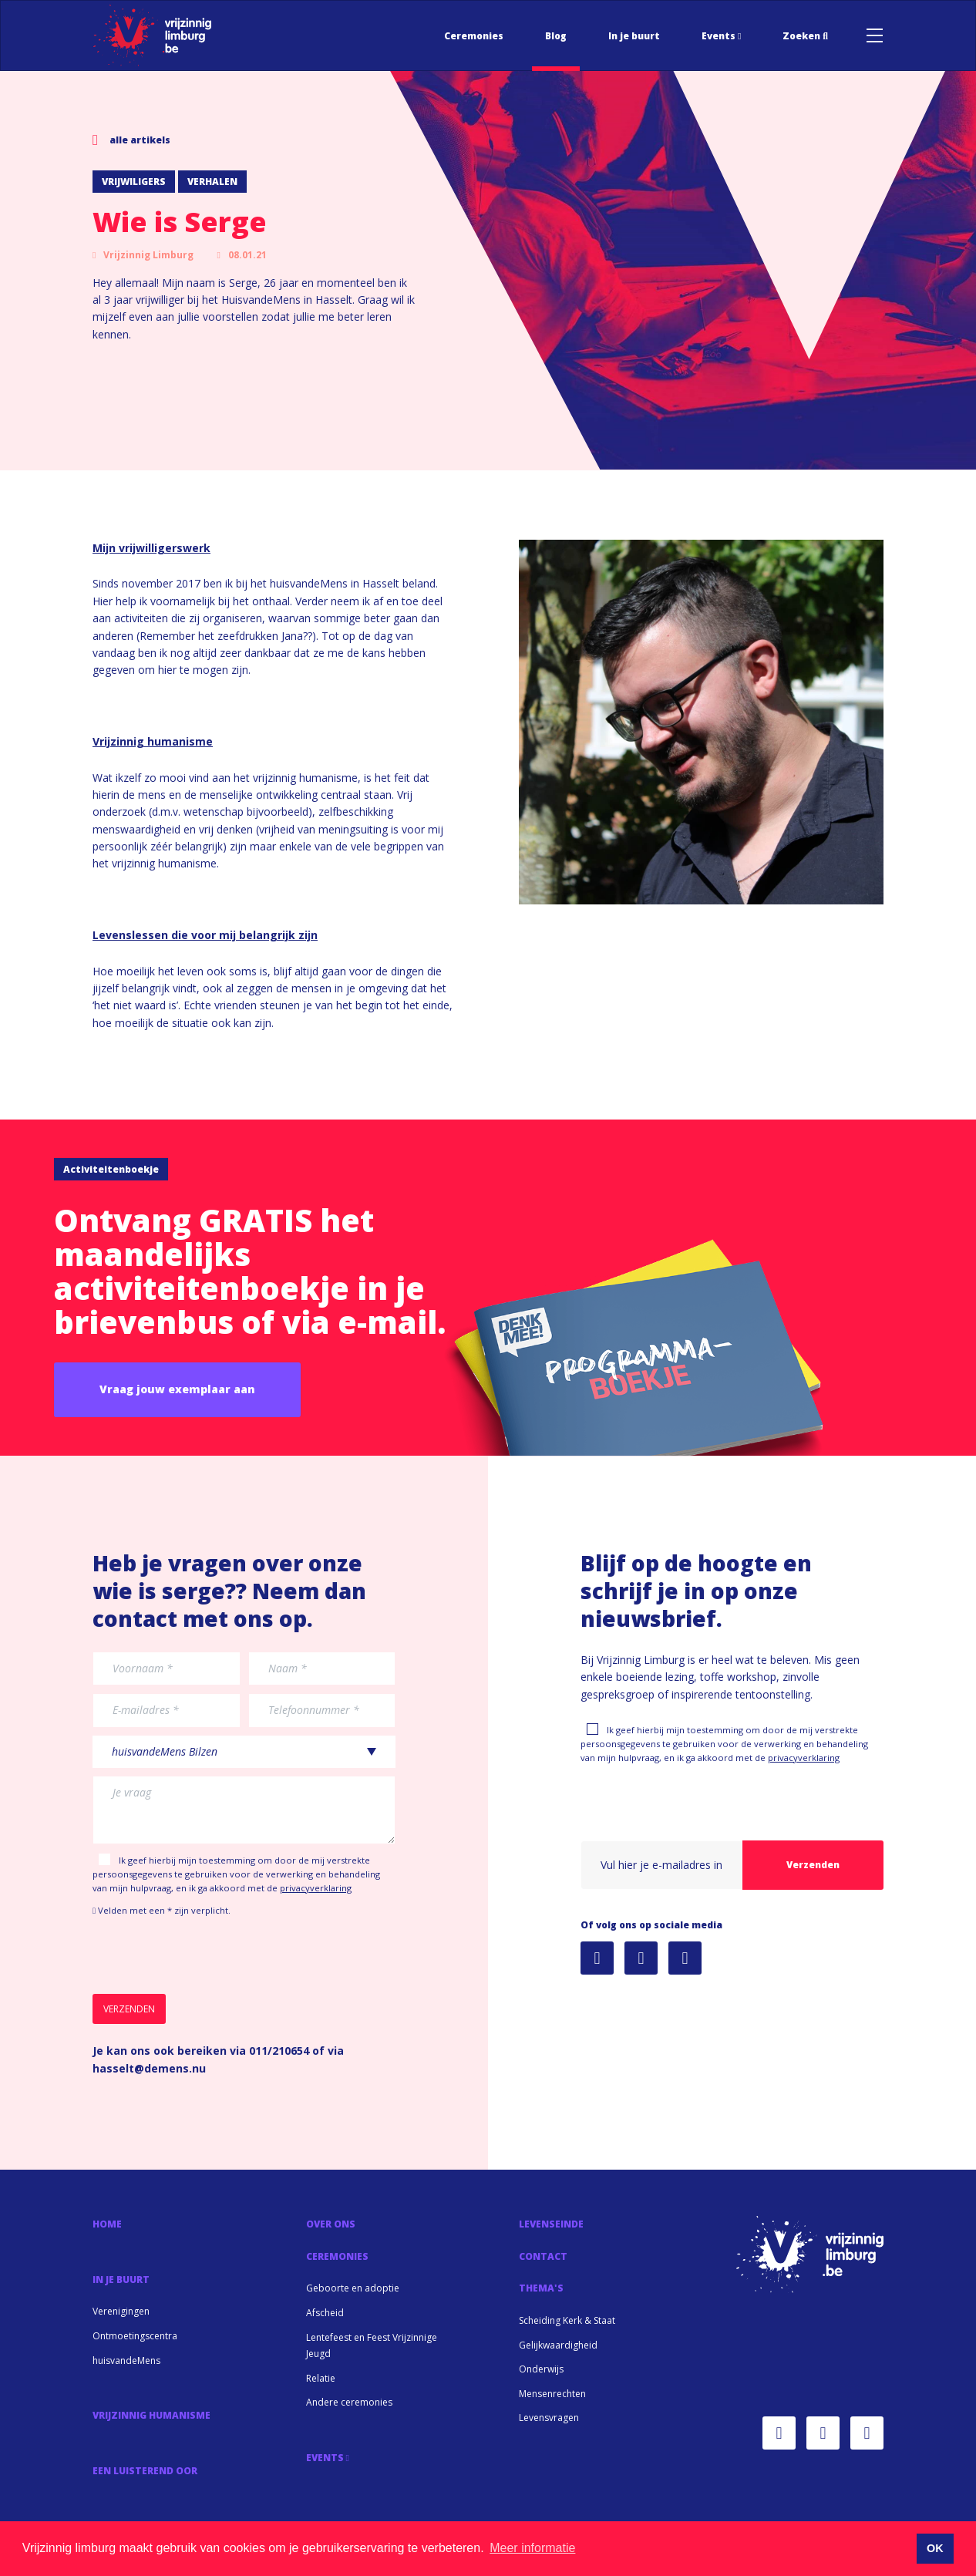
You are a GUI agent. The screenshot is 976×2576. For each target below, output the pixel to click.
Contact (543, 2256)
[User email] (662, 1865)
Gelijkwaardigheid (558, 2345)
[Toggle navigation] (875, 35)
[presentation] (210, 1956)
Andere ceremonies (349, 2402)
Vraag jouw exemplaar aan (177, 1389)
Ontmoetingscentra (135, 2335)
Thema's (541, 2288)
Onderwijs (541, 2369)
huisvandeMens (126, 2360)
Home (107, 2224)
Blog (556, 35)
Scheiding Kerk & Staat (567, 2320)
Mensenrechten (552, 2393)
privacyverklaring (316, 1888)
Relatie (320, 2378)
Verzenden (813, 1864)
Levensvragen (549, 2417)
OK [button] (935, 2548)
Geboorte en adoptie (352, 2288)
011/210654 (279, 2050)
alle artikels (131, 140)
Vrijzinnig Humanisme (151, 2415)
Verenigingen (121, 2311)
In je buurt (634, 35)
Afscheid (325, 2312)
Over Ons (330, 2224)
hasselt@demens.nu (149, 2068)
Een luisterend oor (145, 2470)
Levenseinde (551, 2224)
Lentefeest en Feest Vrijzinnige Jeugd (371, 2346)
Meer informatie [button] (532, 2547)
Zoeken (805, 35)
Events (721, 35)
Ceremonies (473, 35)
